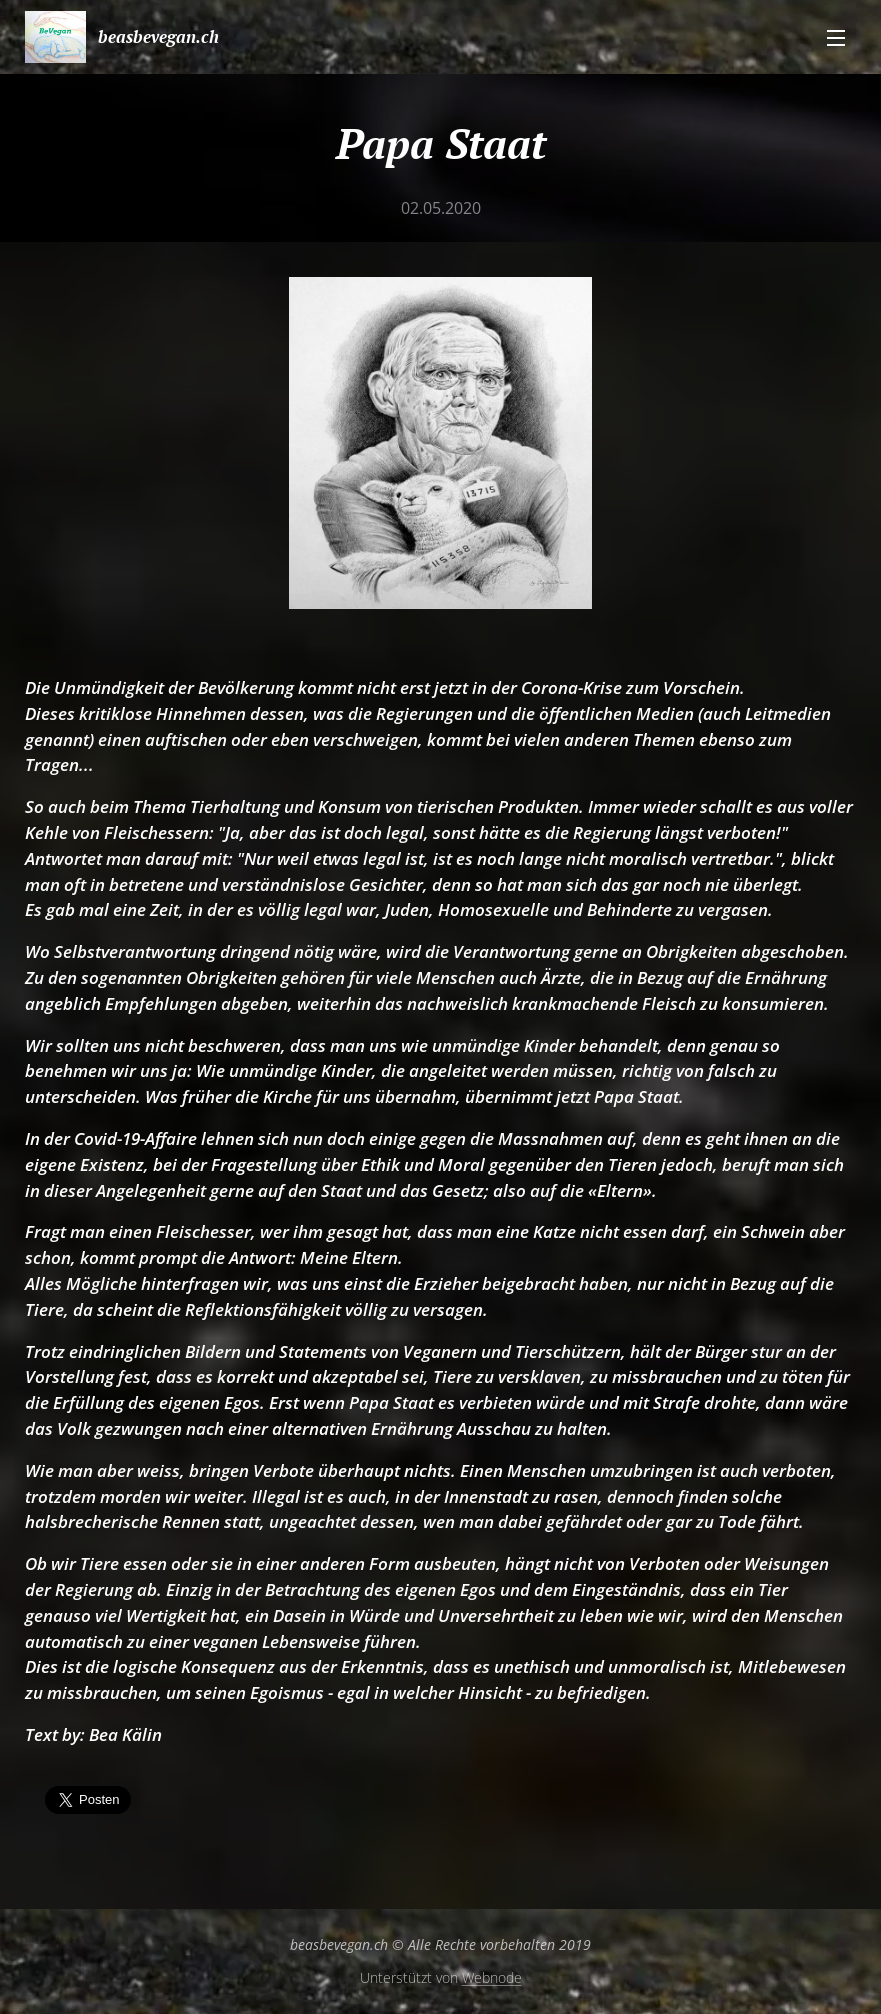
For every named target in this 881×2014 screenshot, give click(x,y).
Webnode (492, 1977)
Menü (836, 38)
